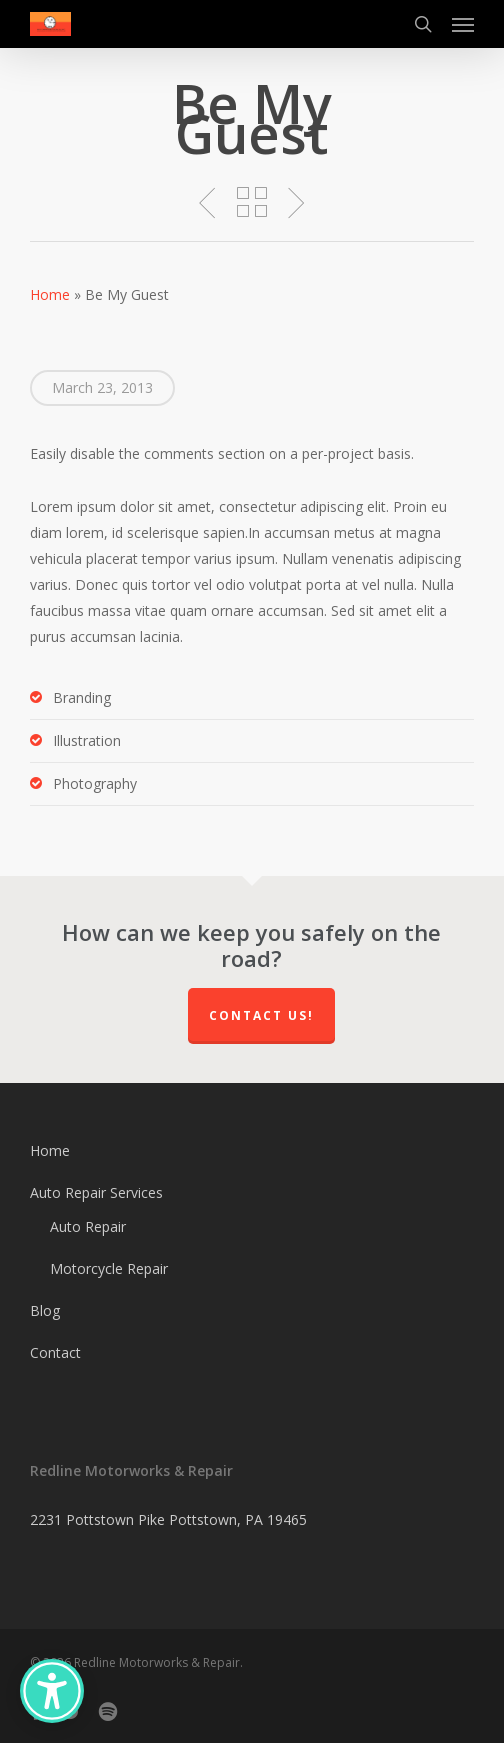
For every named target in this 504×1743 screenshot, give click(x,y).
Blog (45, 1310)
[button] (463, 24)
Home (50, 294)
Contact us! (261, 1015)
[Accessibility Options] (52, 1691)
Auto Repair (88, 1226)
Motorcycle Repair (109, 1268)
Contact (55, 1352)
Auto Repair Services (96, 1192)
